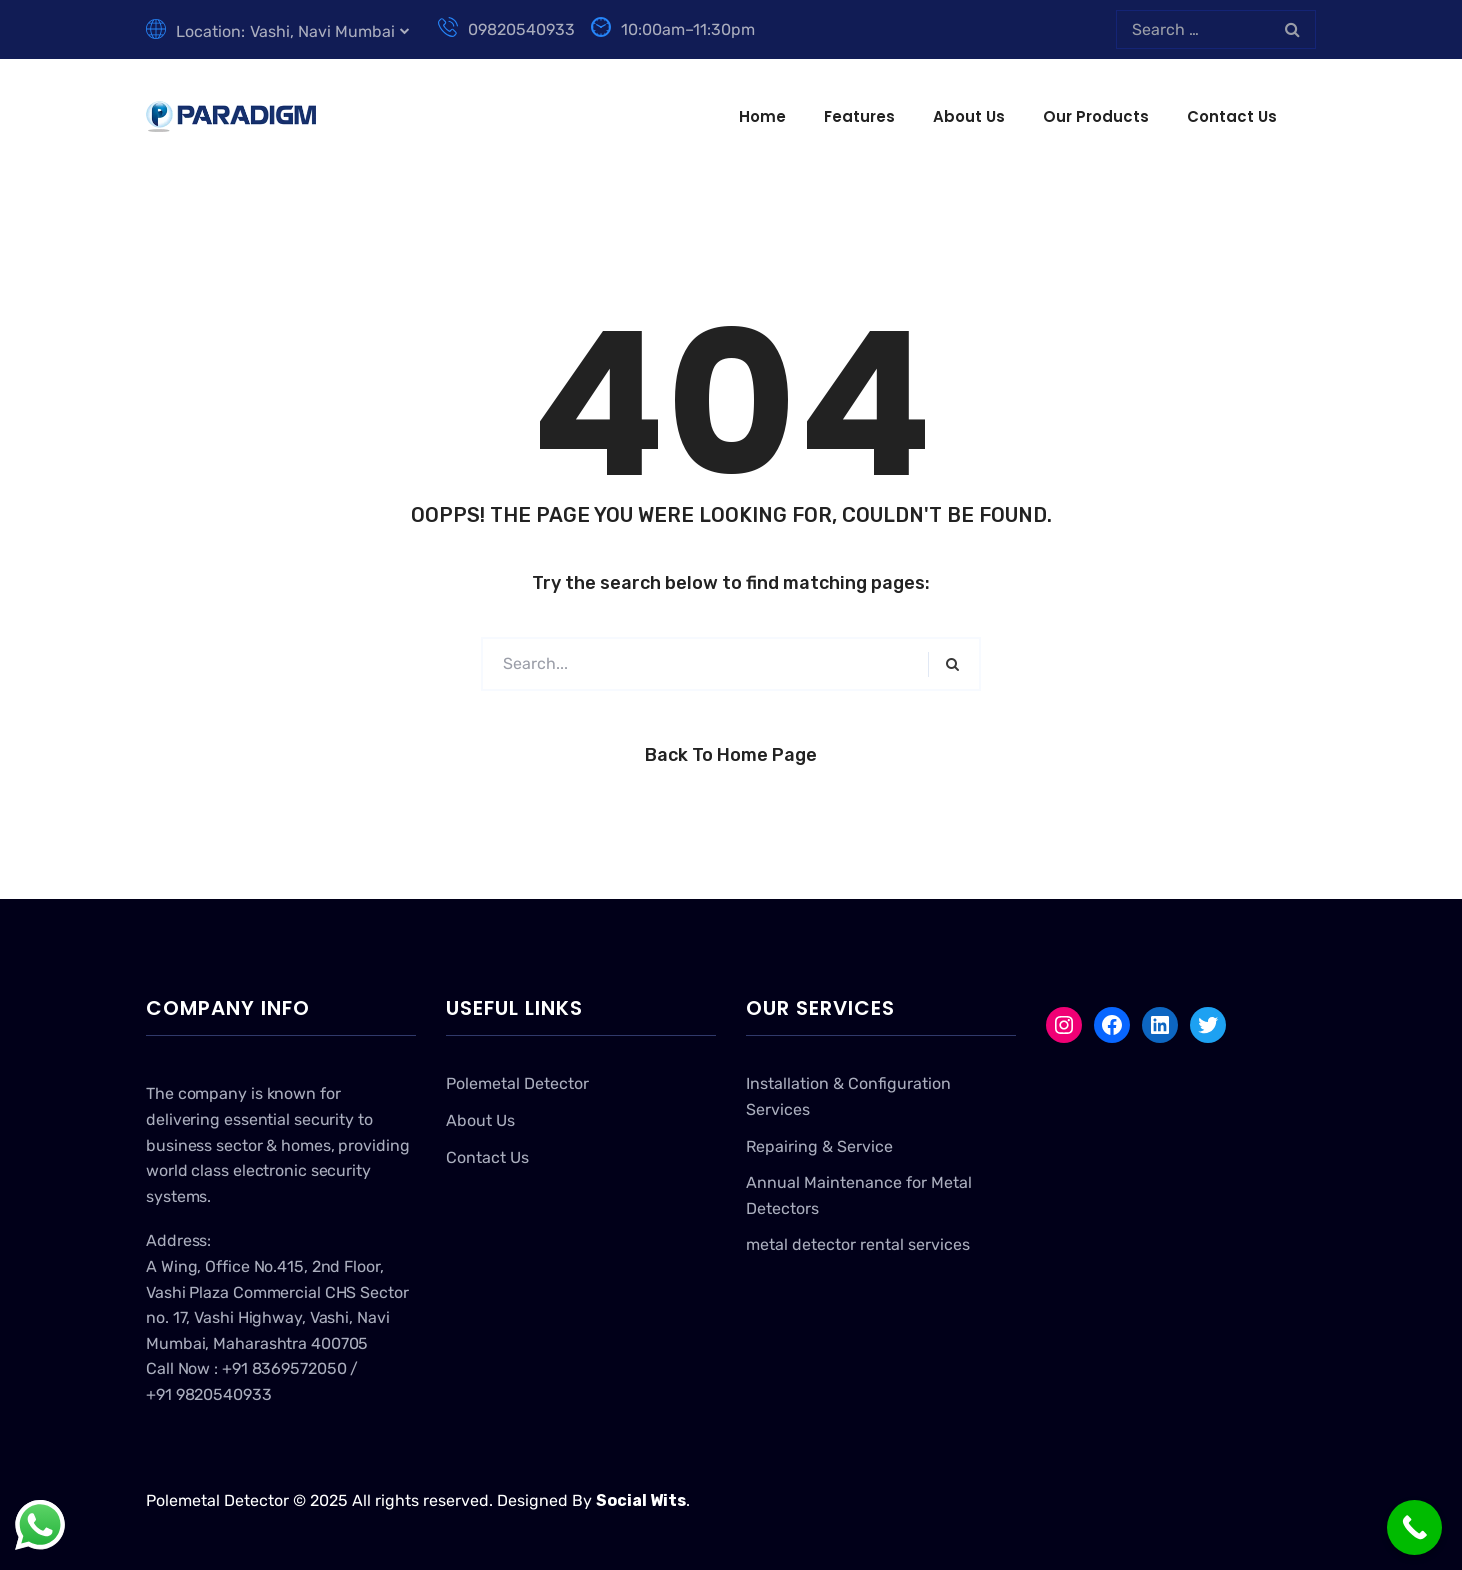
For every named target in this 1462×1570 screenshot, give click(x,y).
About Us (969, 116)
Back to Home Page (731, 755)
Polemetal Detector (517, 1083)
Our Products (1096, 116)
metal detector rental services (858, 1244)
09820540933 (506, 29)
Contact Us (1232, 116)
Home (762, 116)
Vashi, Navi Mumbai (322, 31)
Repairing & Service (819, 1146)
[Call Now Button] (1414, 1527)
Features (859, 116)
